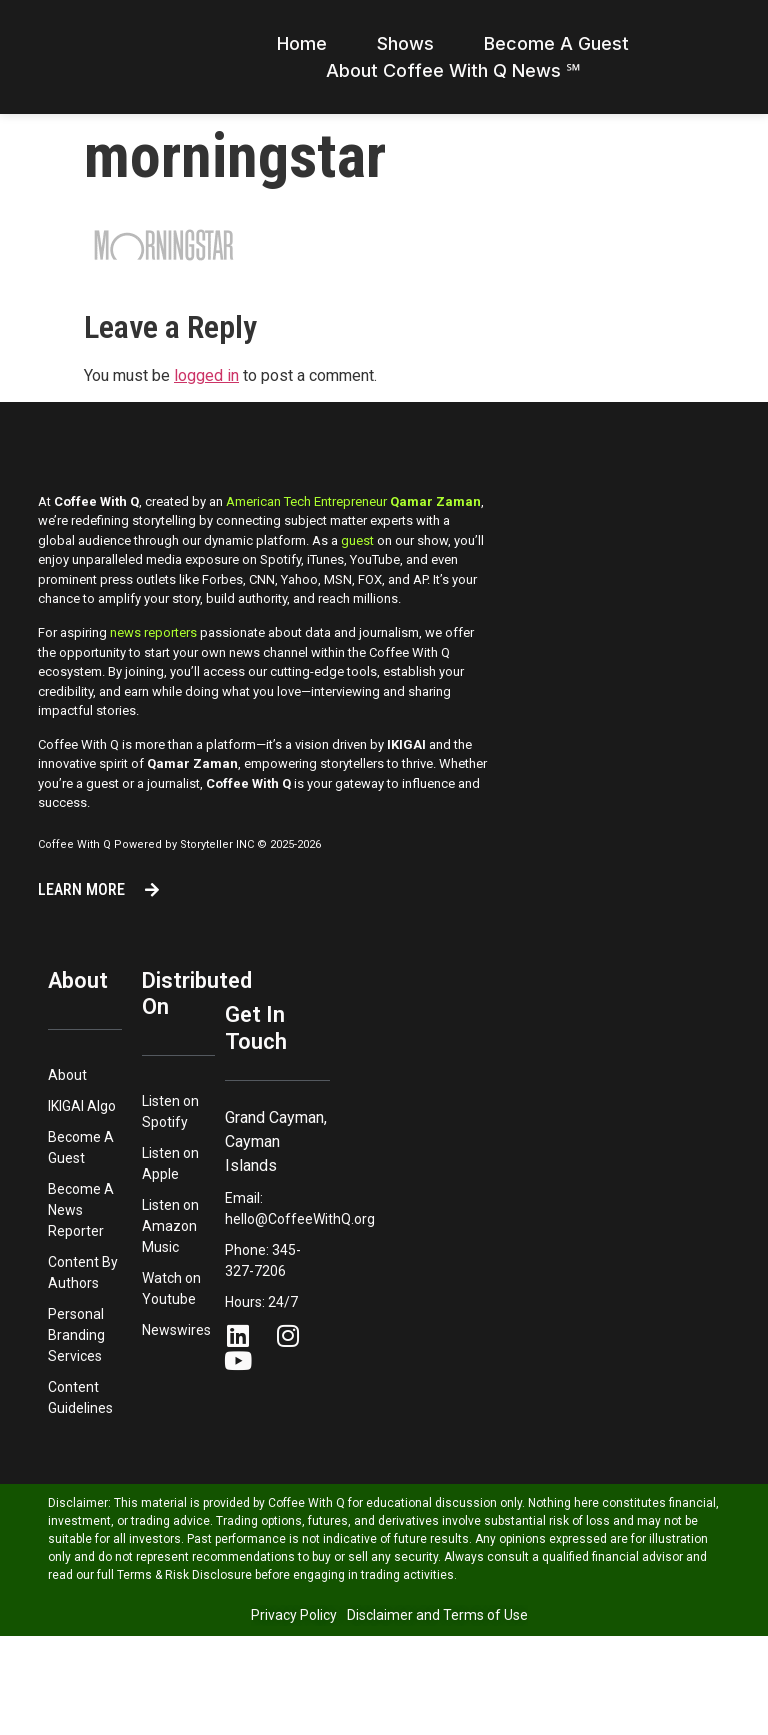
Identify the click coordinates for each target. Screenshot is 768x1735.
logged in (206, 399)
